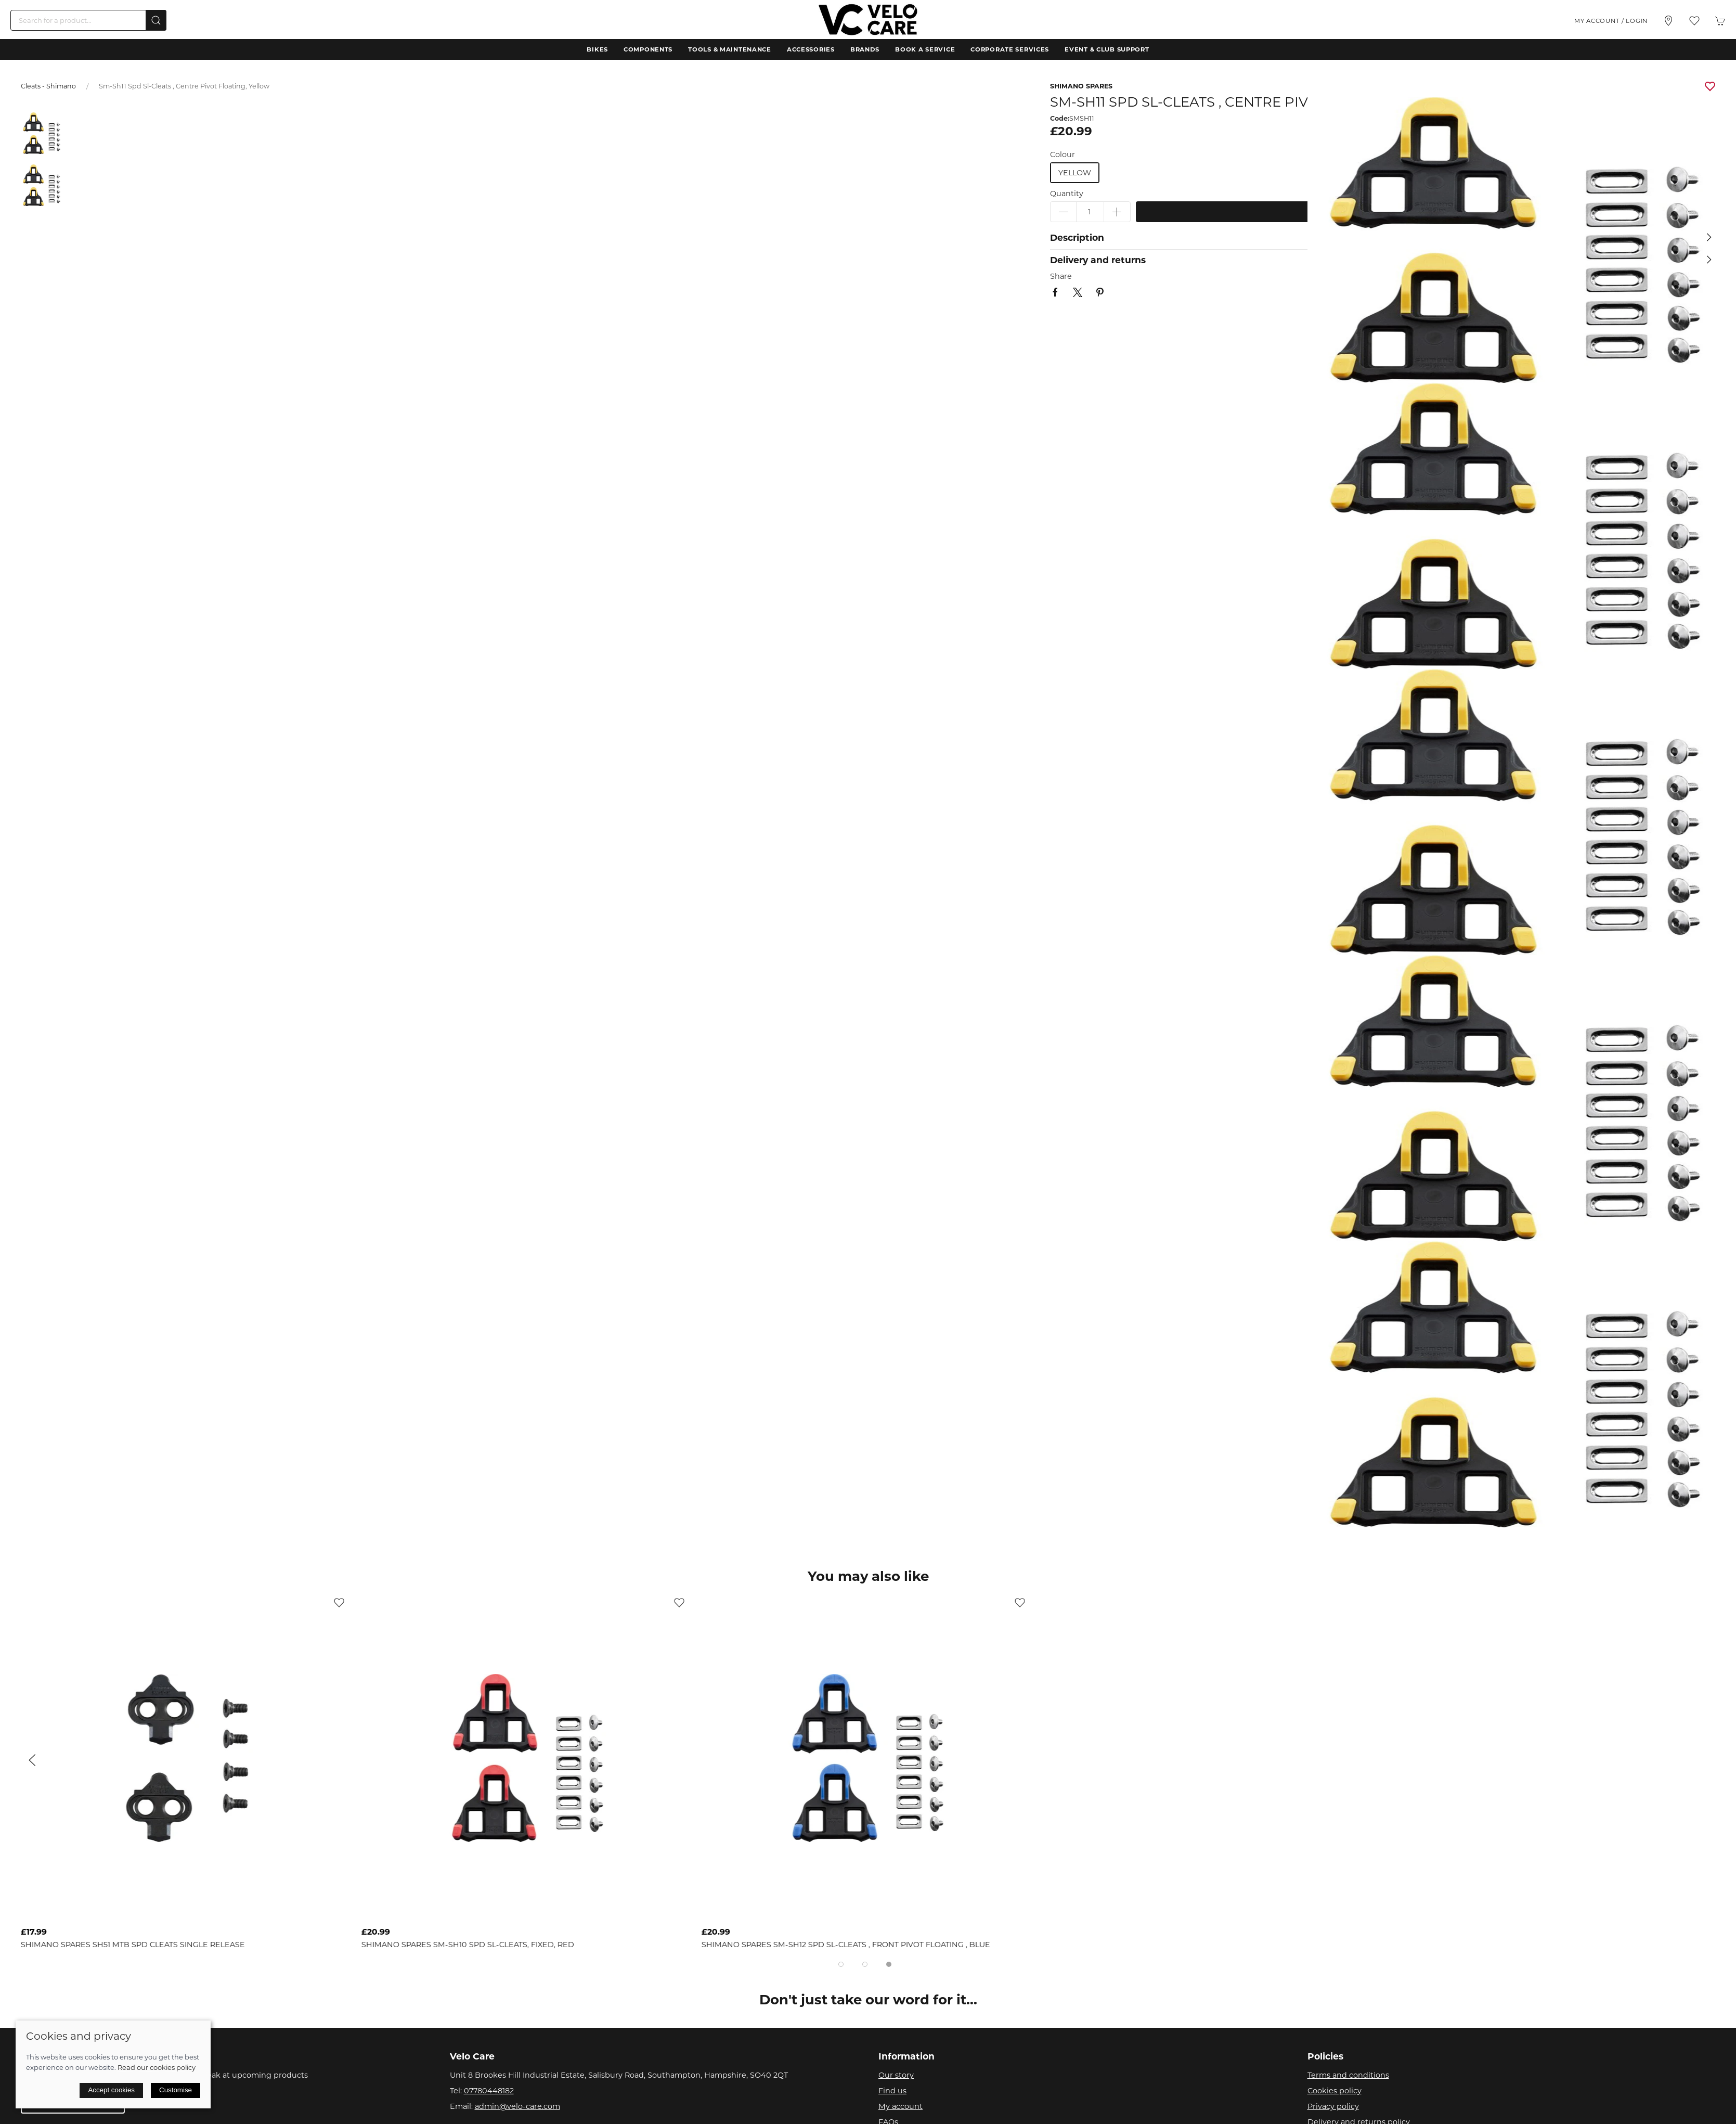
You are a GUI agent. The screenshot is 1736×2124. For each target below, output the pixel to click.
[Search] (88, 20)
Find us (892, 2090)
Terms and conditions (1348, 2075)
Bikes (597, 49)
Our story (896, 2075)
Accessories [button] (811, 49)
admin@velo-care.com (517, 2106)
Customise (175, 2090)
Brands (864, 49)
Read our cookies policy (157, 2067)
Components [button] (648, 49)
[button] (1694, 21)
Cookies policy (1334, 2090)
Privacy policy (1333, 2106)
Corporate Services (1009, 49)
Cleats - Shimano (48, 86)
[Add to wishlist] (339, 1602)
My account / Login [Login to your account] (1611, 20)
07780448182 (489, 2090)
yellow (1074, 172)
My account (900, 2106)
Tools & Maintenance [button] (729, 49)
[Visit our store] (1668, 21)
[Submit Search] (156, 20)
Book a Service (925, 49)
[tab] (841, 1964)
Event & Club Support (1107, 49)
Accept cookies (111, 2090)
